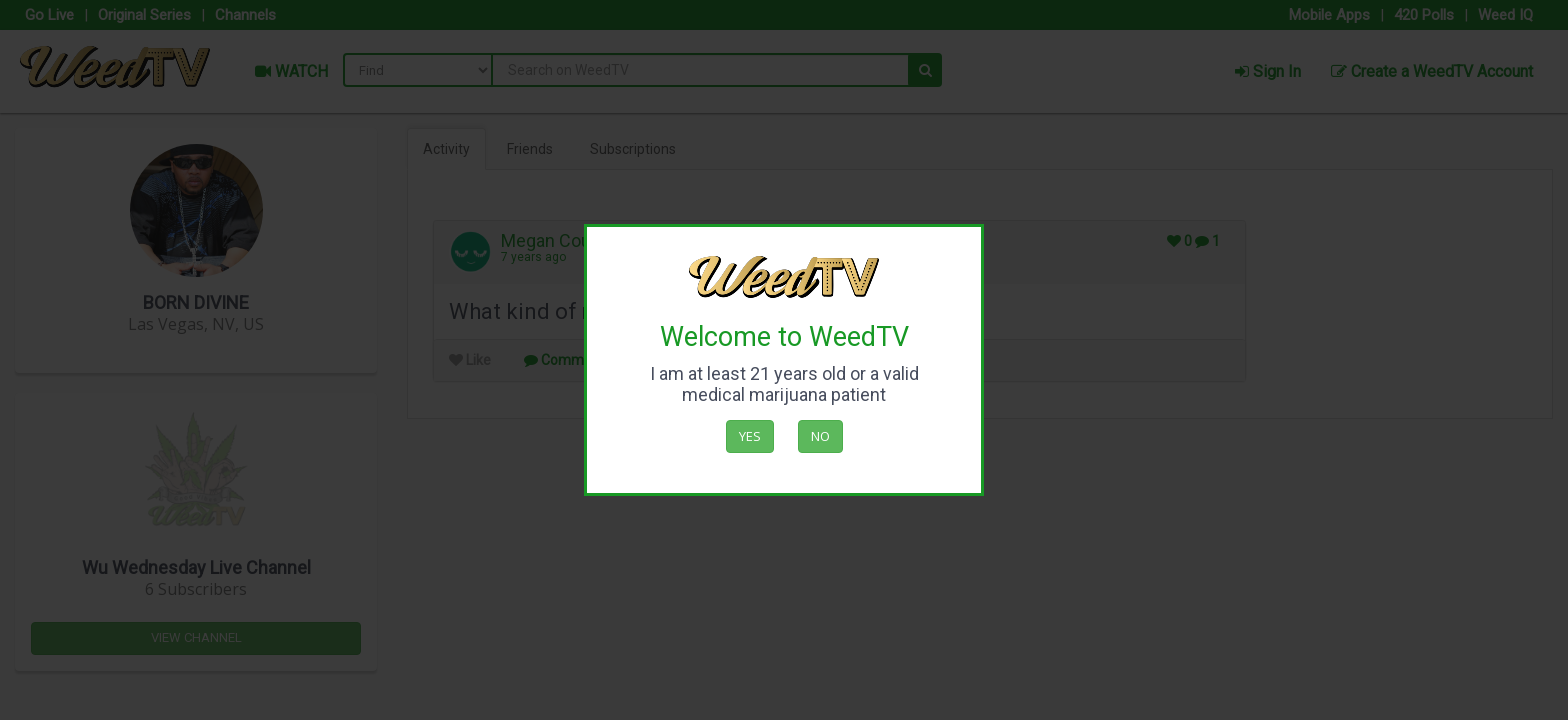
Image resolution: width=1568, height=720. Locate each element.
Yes (750, 436)
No (820, 436)
